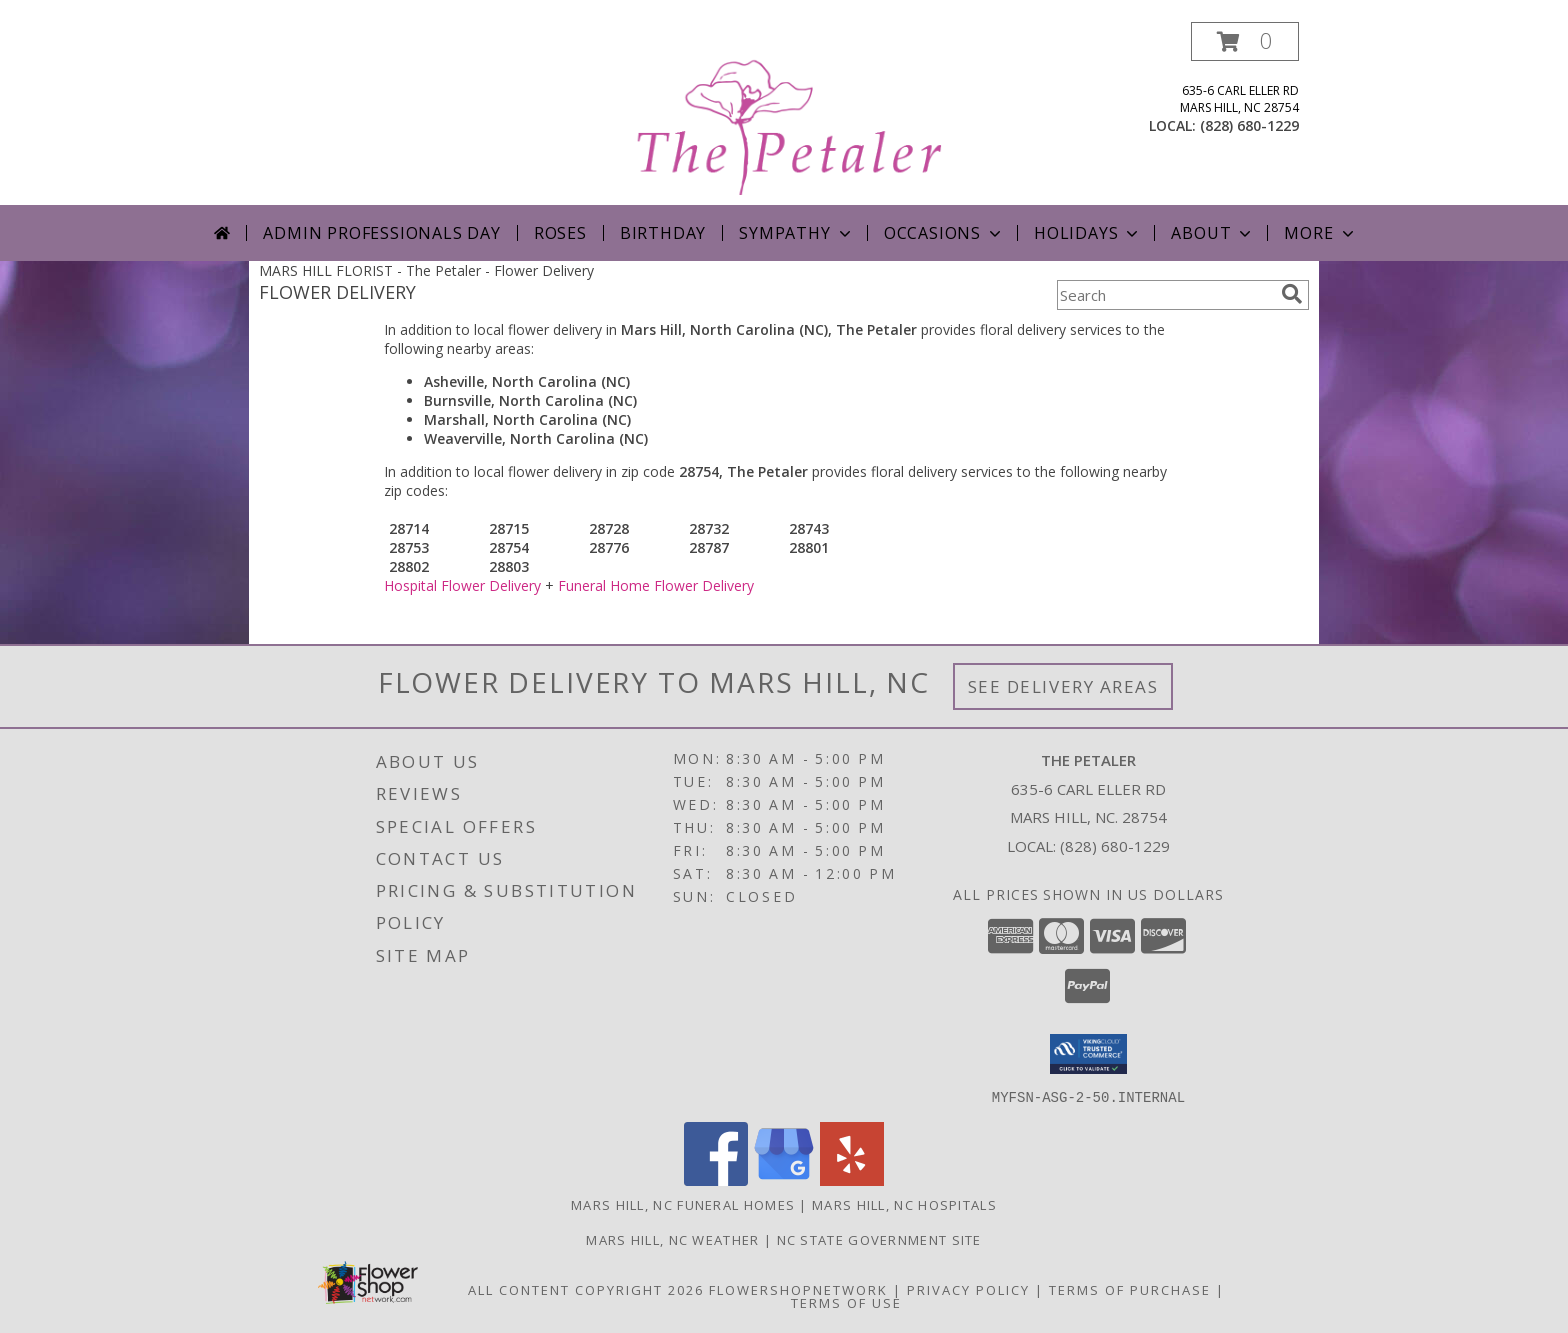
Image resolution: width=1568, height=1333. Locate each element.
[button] (1245, 41)
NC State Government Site (879, 1239)
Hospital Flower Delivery (462, 585)
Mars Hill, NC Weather (672, 1239)
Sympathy (796, 233)
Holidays (1088, 233)
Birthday (663, 233)
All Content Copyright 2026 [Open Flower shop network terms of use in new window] (586, 1289)
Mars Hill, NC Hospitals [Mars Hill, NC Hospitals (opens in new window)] (904, 1204)
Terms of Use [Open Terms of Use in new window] (846, 1302)
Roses (560, 233)
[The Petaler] (786, 113)
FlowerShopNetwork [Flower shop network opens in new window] (798, 1289)
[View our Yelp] (852, 1179)
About (1213, 233)
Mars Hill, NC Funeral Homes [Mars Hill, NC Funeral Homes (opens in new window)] (683, 1204)
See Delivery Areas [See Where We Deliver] (1063, 686)
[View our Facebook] (716, 1179)
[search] (1292, 294)
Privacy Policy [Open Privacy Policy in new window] (968, 1289)
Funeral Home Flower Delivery (656, 585)
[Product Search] (1165, 295)
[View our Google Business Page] (784, 1179)
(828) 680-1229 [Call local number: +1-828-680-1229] (1249, 125)
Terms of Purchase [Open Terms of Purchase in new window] (1130, 1289)
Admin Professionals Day (381, 233)
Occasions (944, 233)
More (1320, 233)
